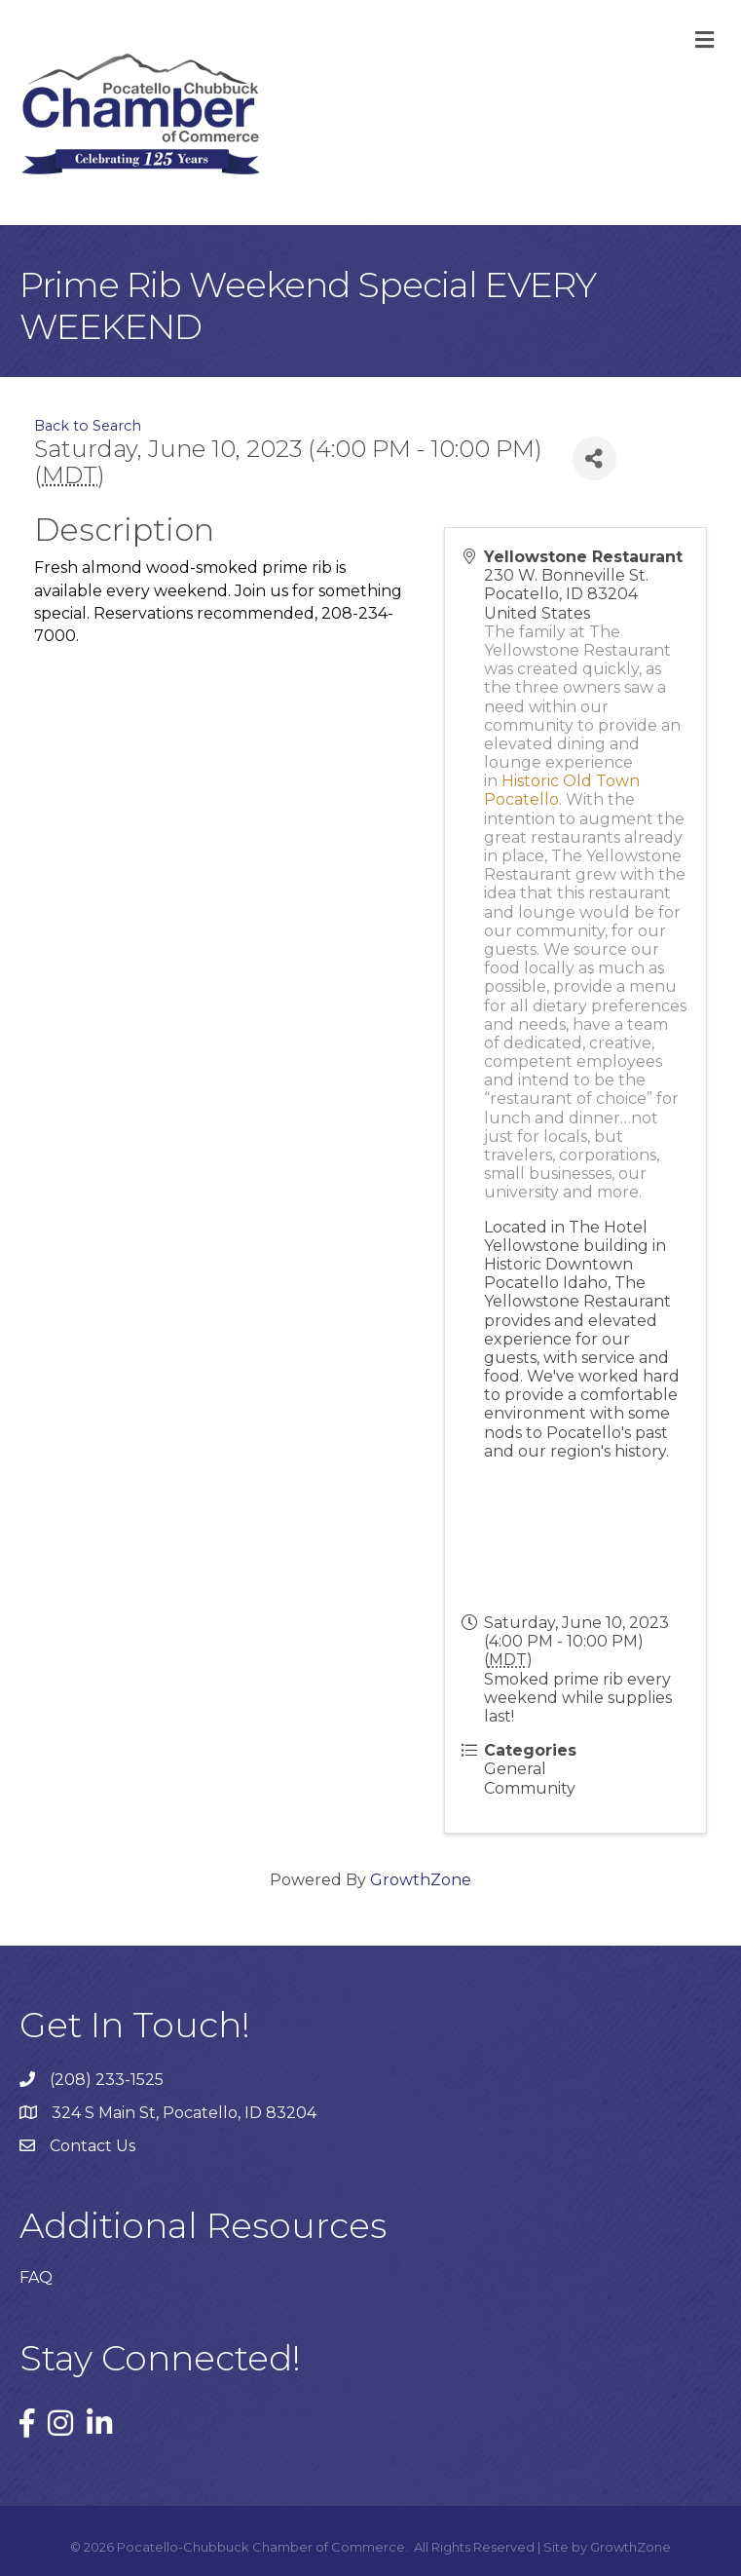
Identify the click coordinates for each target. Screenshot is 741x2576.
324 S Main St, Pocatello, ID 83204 (184, 2112)
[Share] (594, 458)
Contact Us (92, 2146)
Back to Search (87, 426)
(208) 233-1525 (107, 2079)
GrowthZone (420, 1880)
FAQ (36, 2277)
